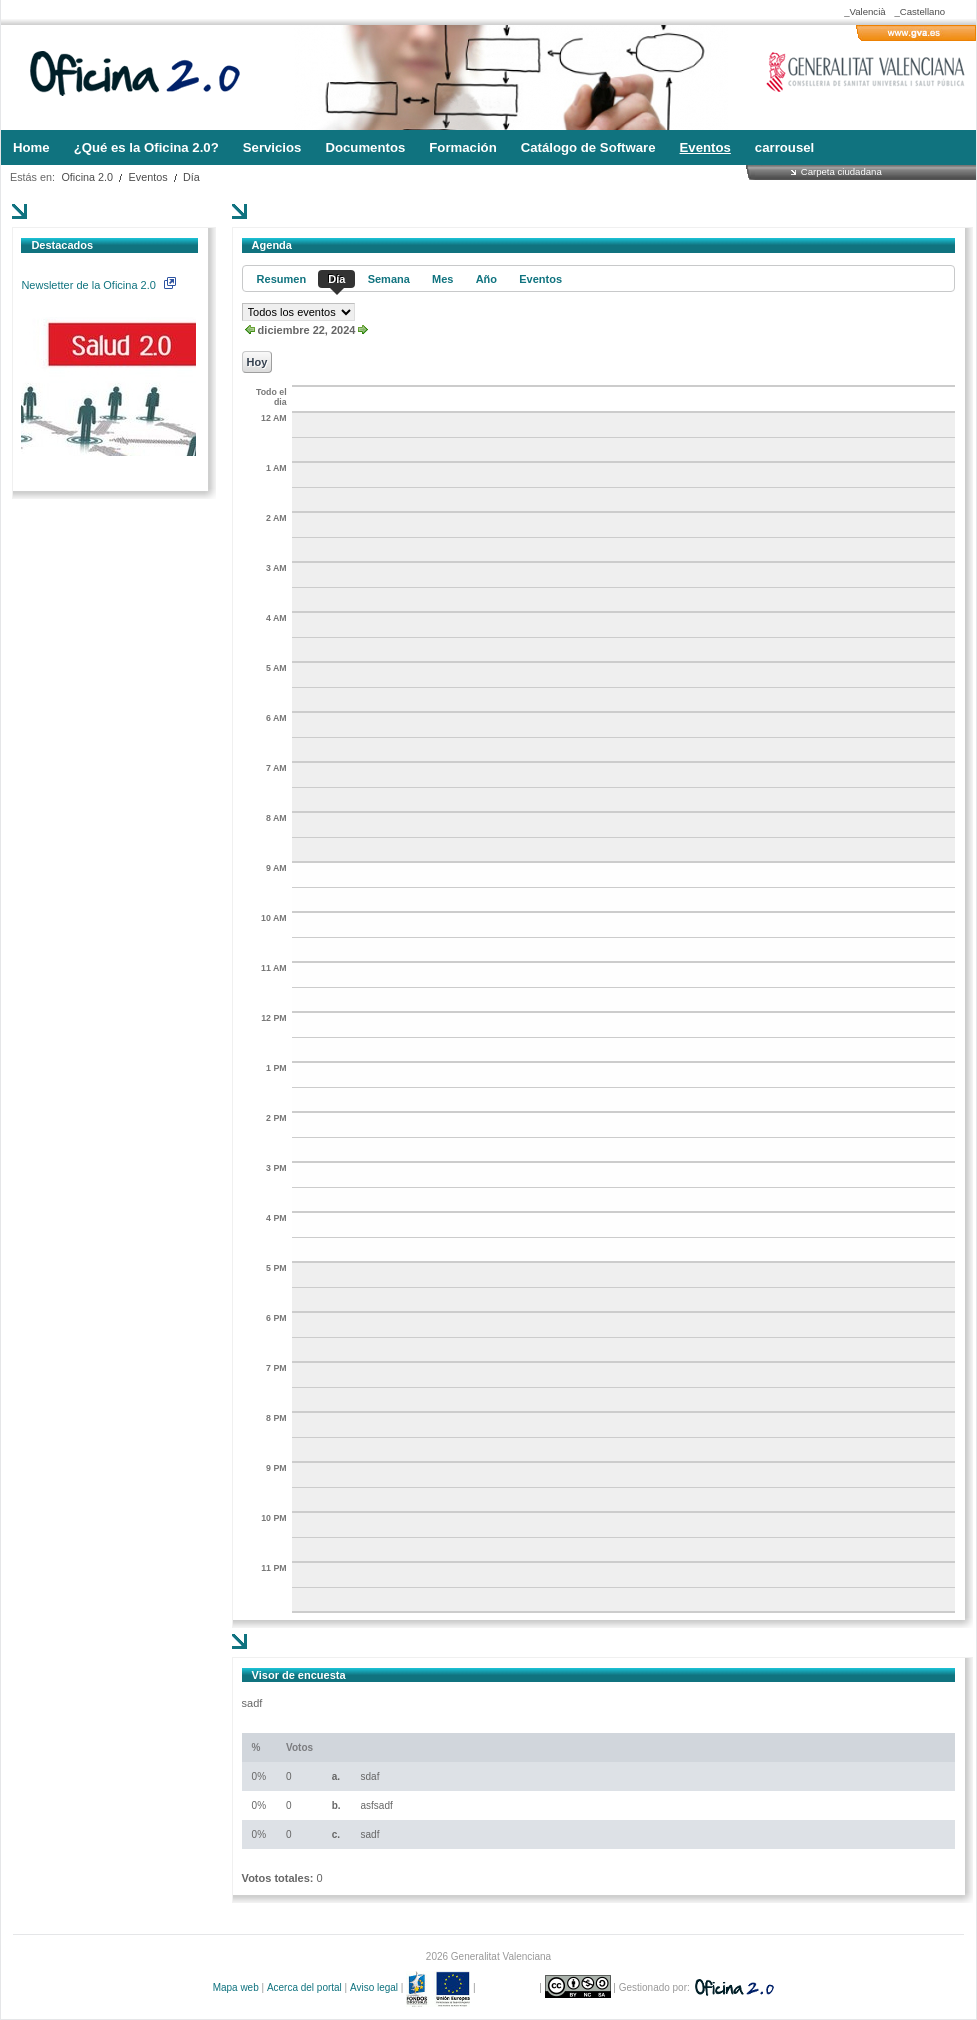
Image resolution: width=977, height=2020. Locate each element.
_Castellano (919, 11)
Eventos (148, 177)
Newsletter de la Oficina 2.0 (98, 285)
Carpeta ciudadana (841, 171)
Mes (442, 279)
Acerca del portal (304, 1987)
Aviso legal (374, 1987)
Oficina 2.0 (87, 177)
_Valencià (864, 11)
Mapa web (236, 1987)
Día (191, 177)
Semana (389, 279)
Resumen (282, 279)
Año (486, 279)
